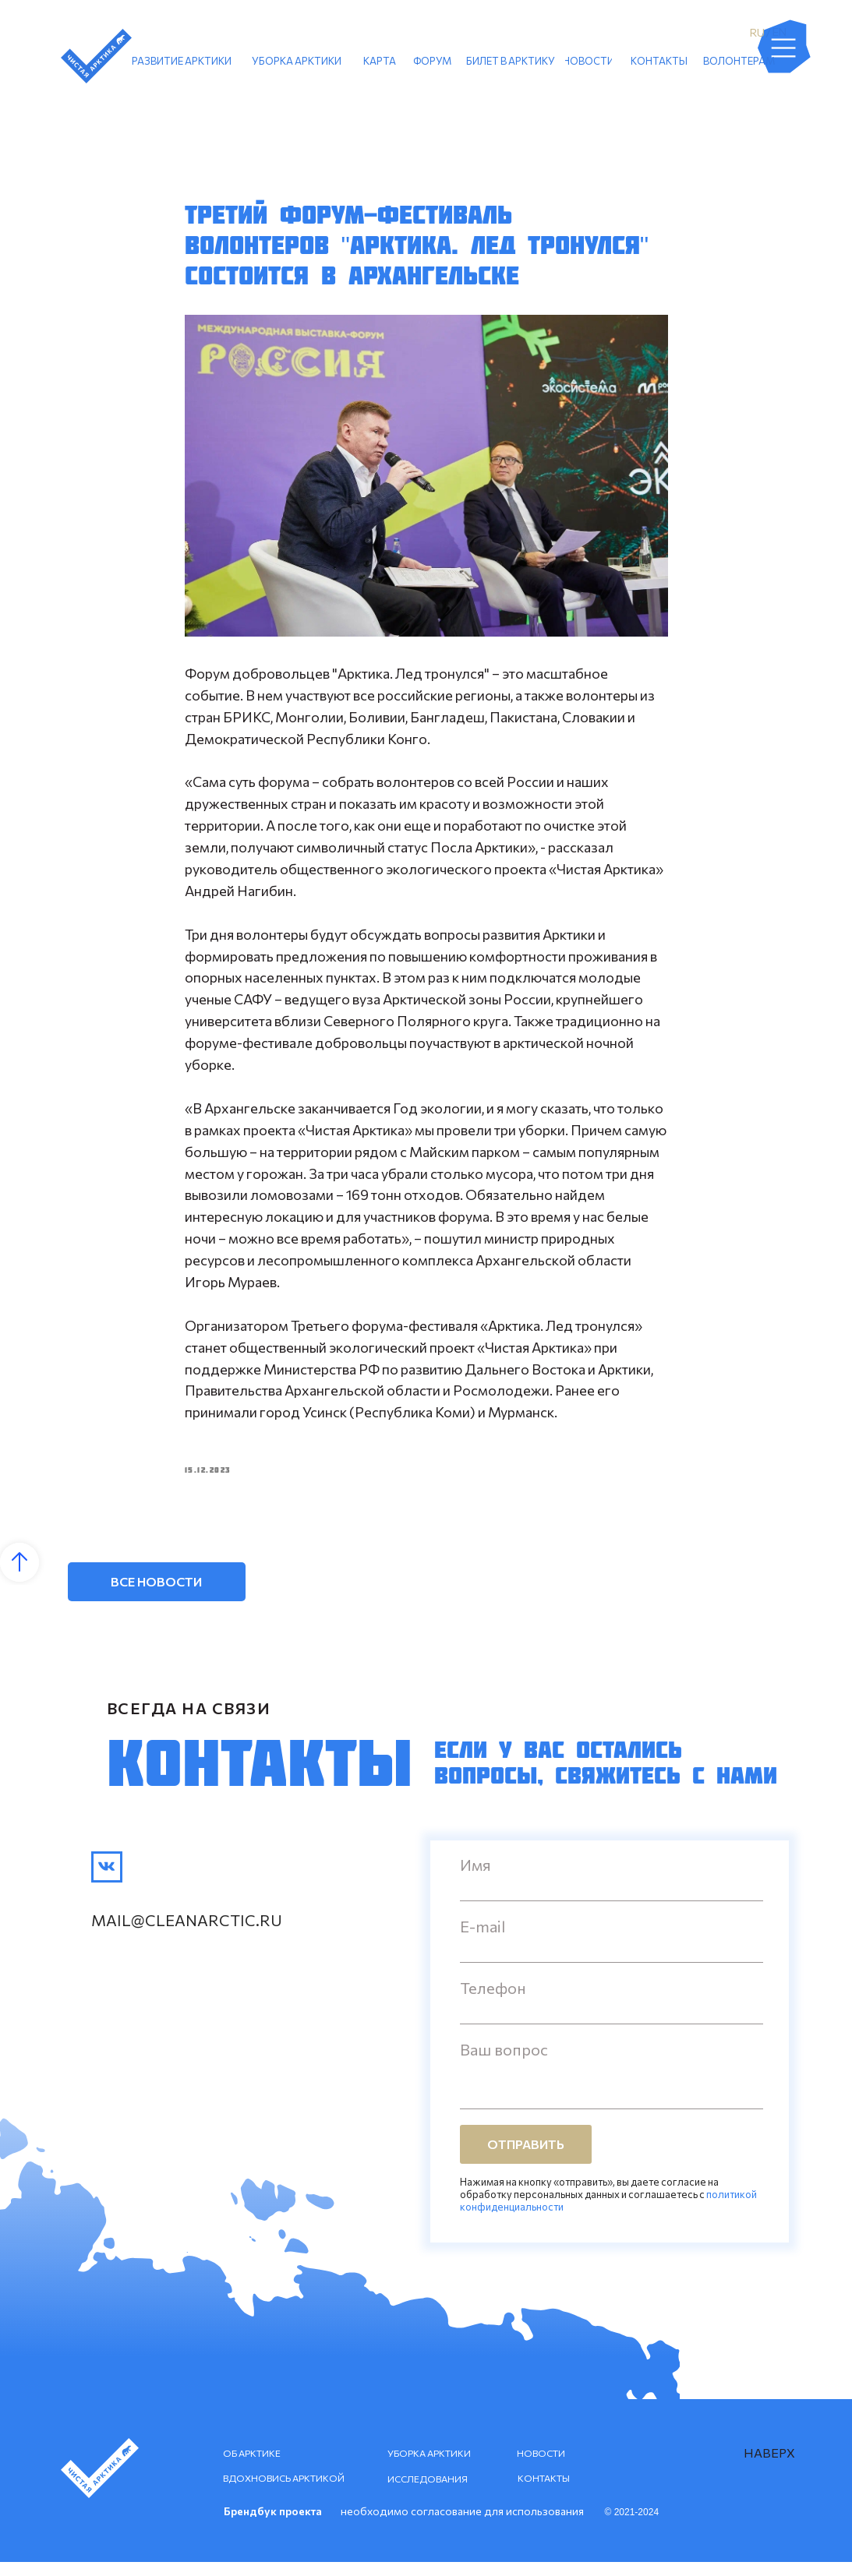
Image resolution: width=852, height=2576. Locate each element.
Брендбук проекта (273, 2525)
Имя (475, 1878)
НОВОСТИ (541, 2466)
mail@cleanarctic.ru (186, 1934)
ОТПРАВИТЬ (525, 2158)
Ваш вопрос (504, 2063)
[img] (106, 1881)
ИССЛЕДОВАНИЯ (427, 2492)
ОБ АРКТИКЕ (252, 2466)
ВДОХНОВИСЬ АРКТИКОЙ (284, 2491)
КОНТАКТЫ (544, 2491)
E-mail (482, 1940)
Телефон (493, 2001)
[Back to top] (19, 1576)
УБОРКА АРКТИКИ (429, 2466)
